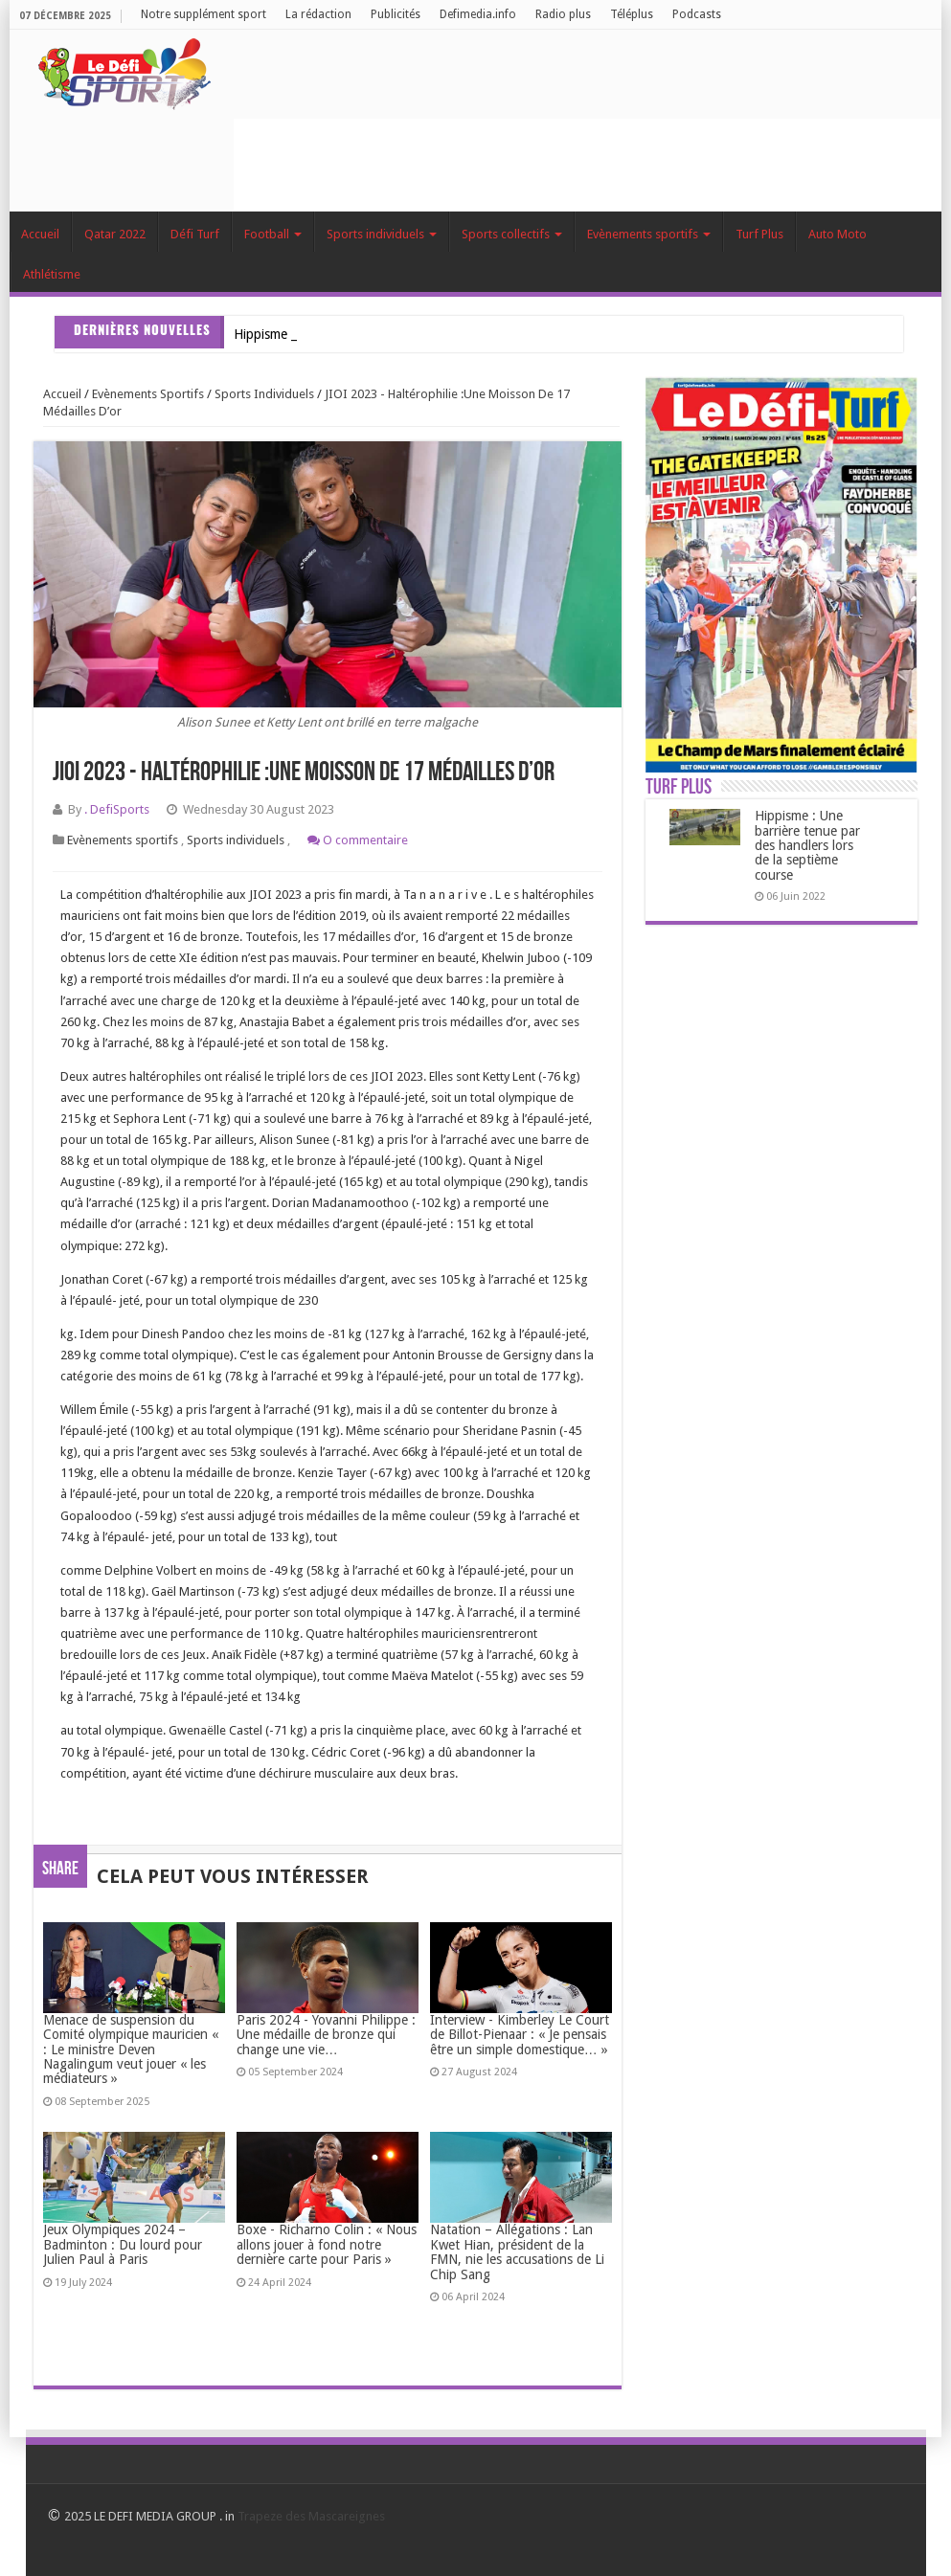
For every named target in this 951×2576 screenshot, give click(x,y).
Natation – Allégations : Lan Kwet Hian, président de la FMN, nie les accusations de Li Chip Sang (517, 2251)
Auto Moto (837, 234)
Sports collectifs (512, 234)
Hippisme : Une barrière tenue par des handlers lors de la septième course (807, 845)
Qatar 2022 (115, 234)
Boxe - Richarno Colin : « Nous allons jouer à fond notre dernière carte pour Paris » (327, 2244)
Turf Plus (759, 234)
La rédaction (318, 14)
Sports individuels (382, 234)
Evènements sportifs (649, 234)
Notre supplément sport (203, 14)
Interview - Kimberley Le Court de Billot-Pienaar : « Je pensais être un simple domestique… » (519, 2034)
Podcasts (696, 14)
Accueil (40, 234)
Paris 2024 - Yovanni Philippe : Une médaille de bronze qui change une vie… (326, 2034)
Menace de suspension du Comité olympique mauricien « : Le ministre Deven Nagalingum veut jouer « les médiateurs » (130, 2049)
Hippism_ (260, 334)
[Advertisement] (582, 162)
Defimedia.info (478, 14)
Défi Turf (194, 234)
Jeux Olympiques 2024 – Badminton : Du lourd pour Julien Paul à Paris (122, 2244)
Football (273, 234)
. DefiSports (116, 809)
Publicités (395, 14)
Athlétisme (51, 274)
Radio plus (563, 14)
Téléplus (631, 14)
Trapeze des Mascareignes (311, 2516)
